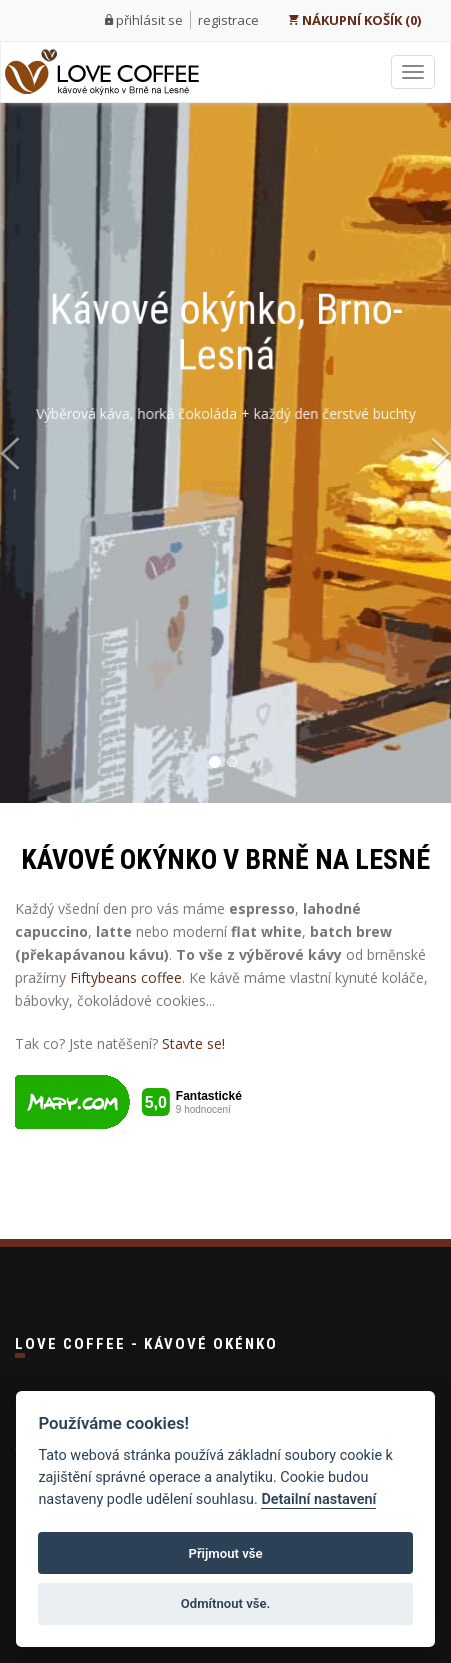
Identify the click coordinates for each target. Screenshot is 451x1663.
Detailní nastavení (318, 1499)
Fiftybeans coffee (126, 977)
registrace (228, 20)
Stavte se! (193, 1043)
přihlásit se (149, 20)
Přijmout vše (225, 1553)
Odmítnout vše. (226, 1603)
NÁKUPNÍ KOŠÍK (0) (354, 20)
